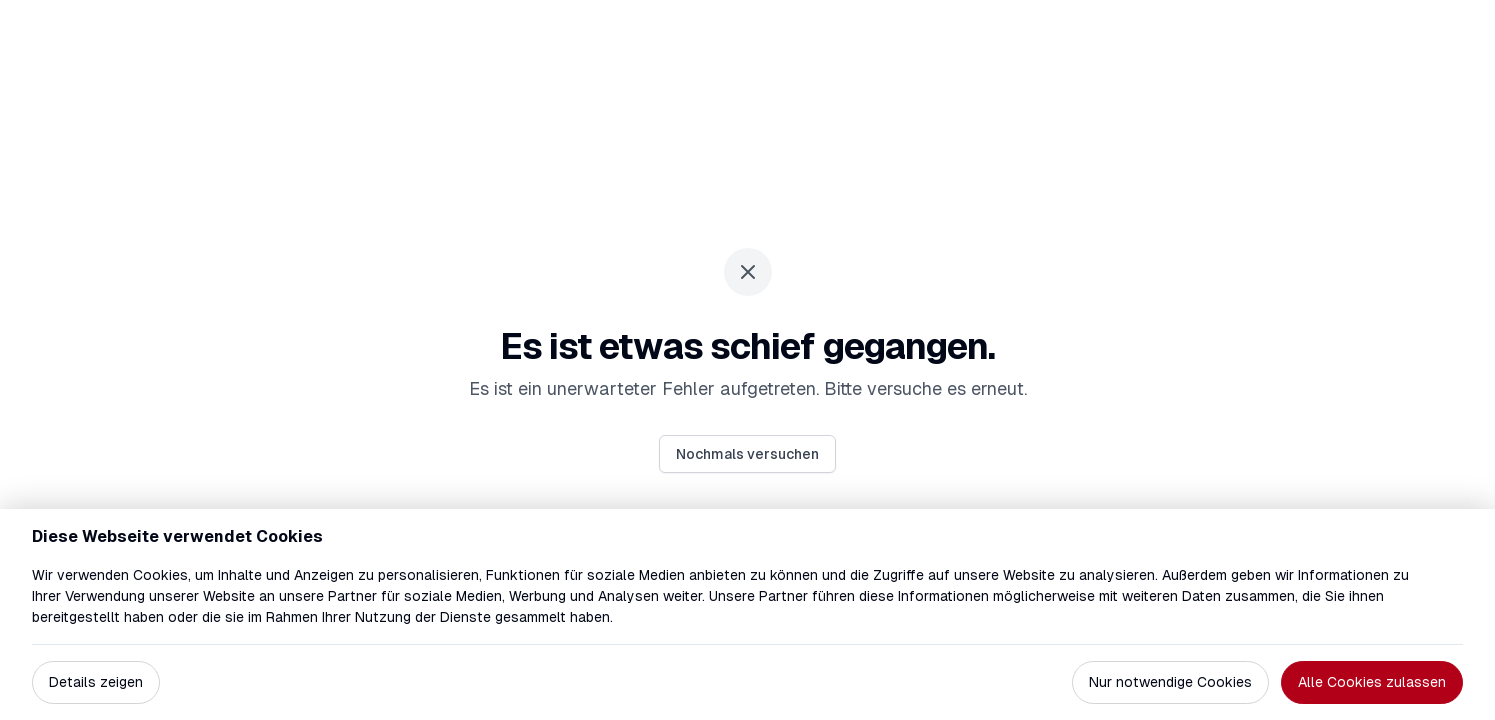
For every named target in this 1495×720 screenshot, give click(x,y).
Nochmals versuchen (747, 454)
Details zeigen (96, 682)
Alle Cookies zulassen (1372, 682)
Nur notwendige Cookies (1170, 682)
